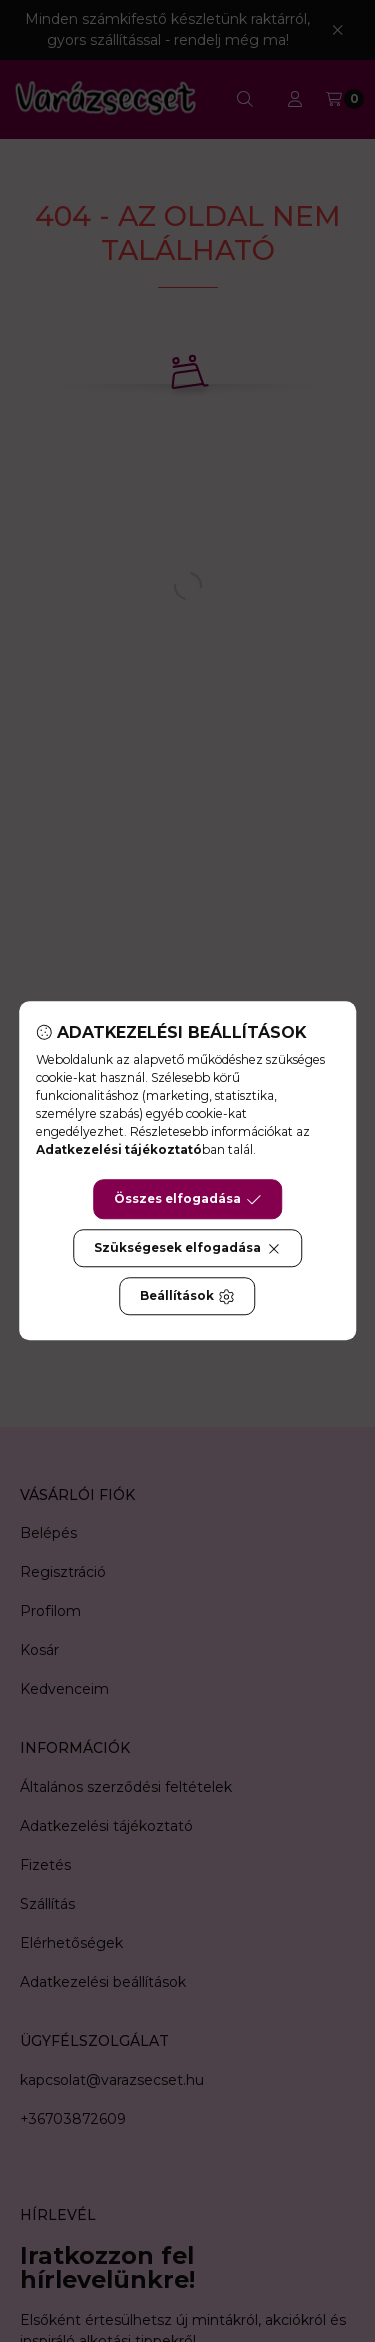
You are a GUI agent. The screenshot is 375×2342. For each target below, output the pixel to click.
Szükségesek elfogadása (187, 1249)
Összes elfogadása (187, 1200)
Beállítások (187, 1297)
